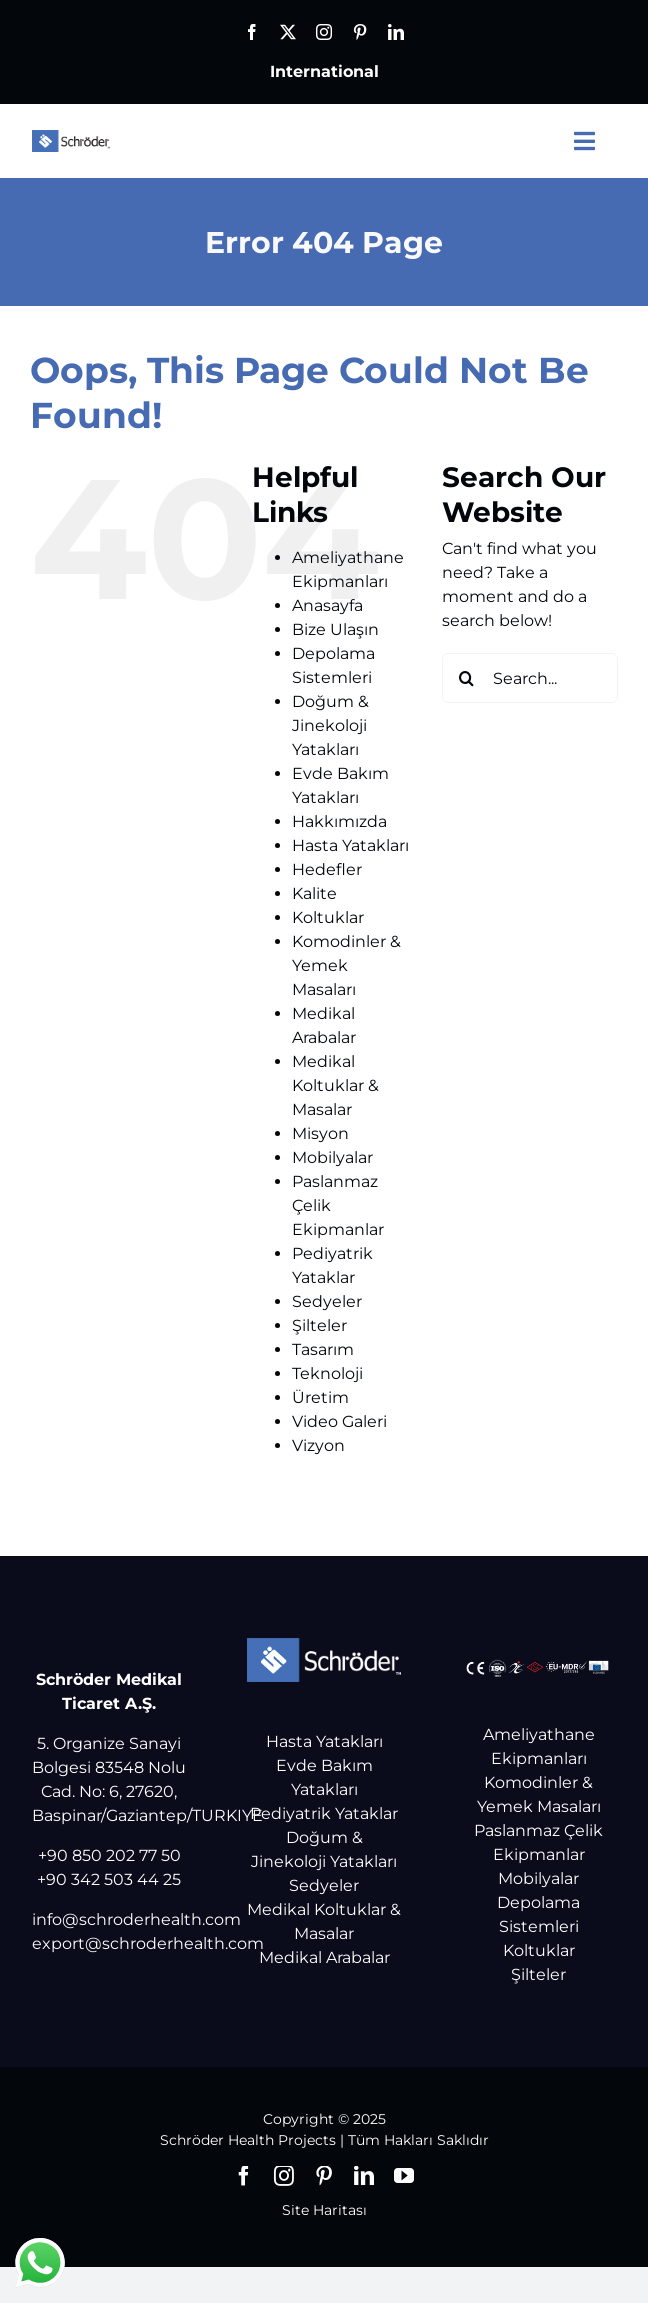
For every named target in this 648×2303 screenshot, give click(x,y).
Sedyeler (327, 1301)
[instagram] (324, 32)
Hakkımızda (339, 821)
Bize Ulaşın (335, 629)
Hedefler (327, 869)
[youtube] (404, 2176)
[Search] (467, 678)
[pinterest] (360, 32)
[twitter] (288, 32)
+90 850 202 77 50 (109, 1855)
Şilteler (319, 1325)
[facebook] (252, 32)
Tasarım (323, 1349)
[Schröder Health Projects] (71, 137)
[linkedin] (396, 32)
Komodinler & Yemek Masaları (346, 965)
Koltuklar (328, 917)
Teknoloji (327, 1373)
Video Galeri (339, 1421)
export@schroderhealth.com (148, 1943)
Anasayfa (327, 605)
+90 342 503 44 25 (109, 1879)
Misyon (320, 1133)
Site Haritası (324, 2210)
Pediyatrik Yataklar (324, 1813)
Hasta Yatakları (350, 845)
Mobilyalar (332, 1157)
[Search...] (530, 678)
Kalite (314, 893)
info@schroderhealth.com (136, 1919)
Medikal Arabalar (324, 1957)
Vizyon (318, 1445)
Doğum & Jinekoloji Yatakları (330, 725)
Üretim (320, 1397)
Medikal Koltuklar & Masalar (335, 1085)
